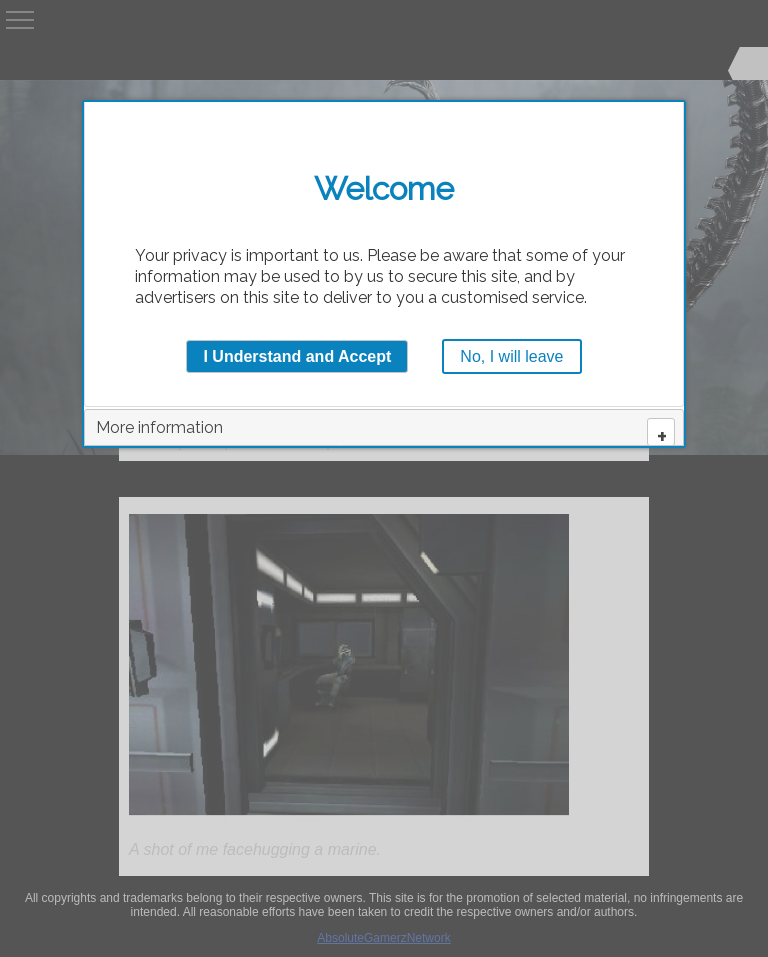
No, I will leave (511, 356)
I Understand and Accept (297, 356)
